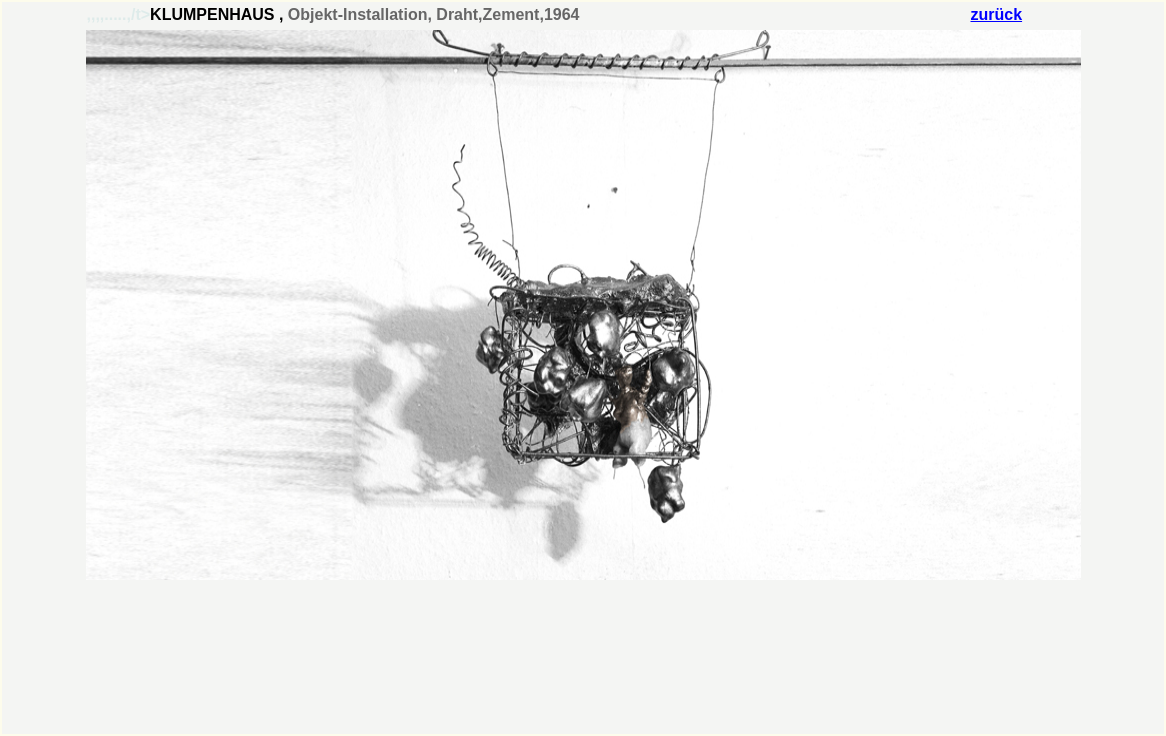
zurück (997, 14)
